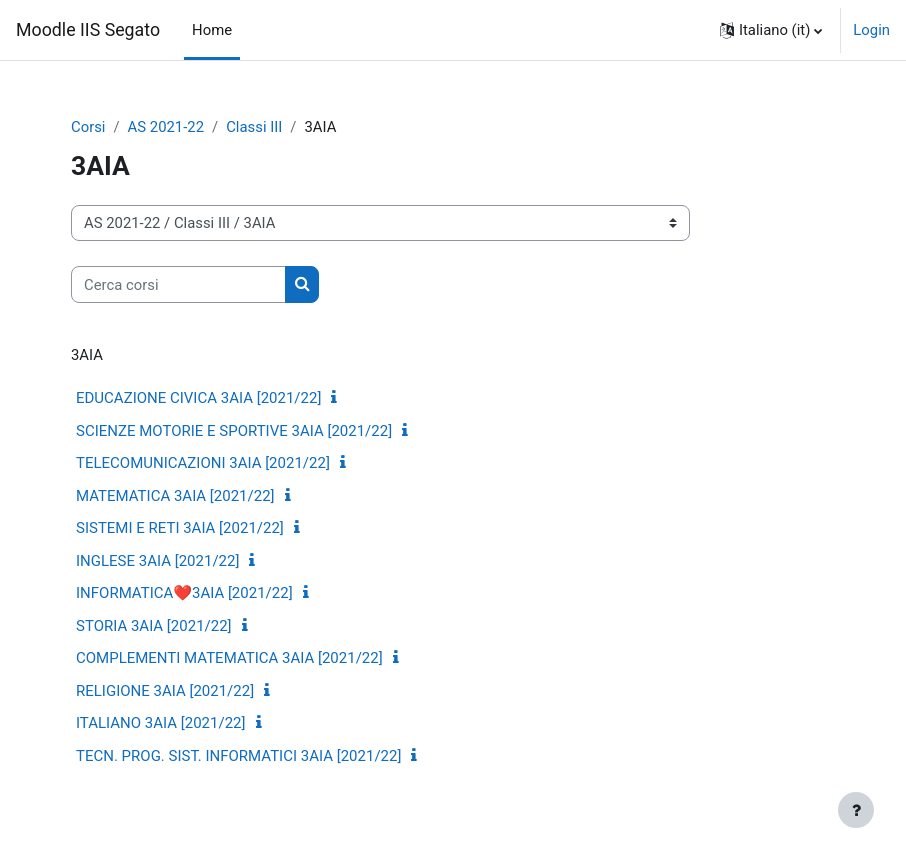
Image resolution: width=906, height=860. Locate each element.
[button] (771, 30)
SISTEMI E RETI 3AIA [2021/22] (180, 528)
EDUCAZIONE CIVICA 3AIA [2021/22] (198, 398)
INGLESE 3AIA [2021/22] (157, 561)
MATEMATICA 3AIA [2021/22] (175, 496)
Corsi (88, 127)
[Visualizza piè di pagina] (856, 810)
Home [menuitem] (212, 30)
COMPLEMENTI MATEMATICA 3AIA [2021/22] (229, 658)
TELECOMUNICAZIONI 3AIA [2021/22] (203, 463)
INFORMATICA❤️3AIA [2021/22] (184, 593)
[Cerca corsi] (178, 284)
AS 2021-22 (166, 127)
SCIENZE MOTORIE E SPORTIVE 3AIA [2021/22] (234, 431)
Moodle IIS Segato (88, 29)
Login (871, 30)
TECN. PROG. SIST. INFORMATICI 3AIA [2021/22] (238, 756)
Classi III (254, 127)
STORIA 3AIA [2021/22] (154, 626)
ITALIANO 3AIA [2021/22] (161, 723)
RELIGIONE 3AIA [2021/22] (165, 691)
